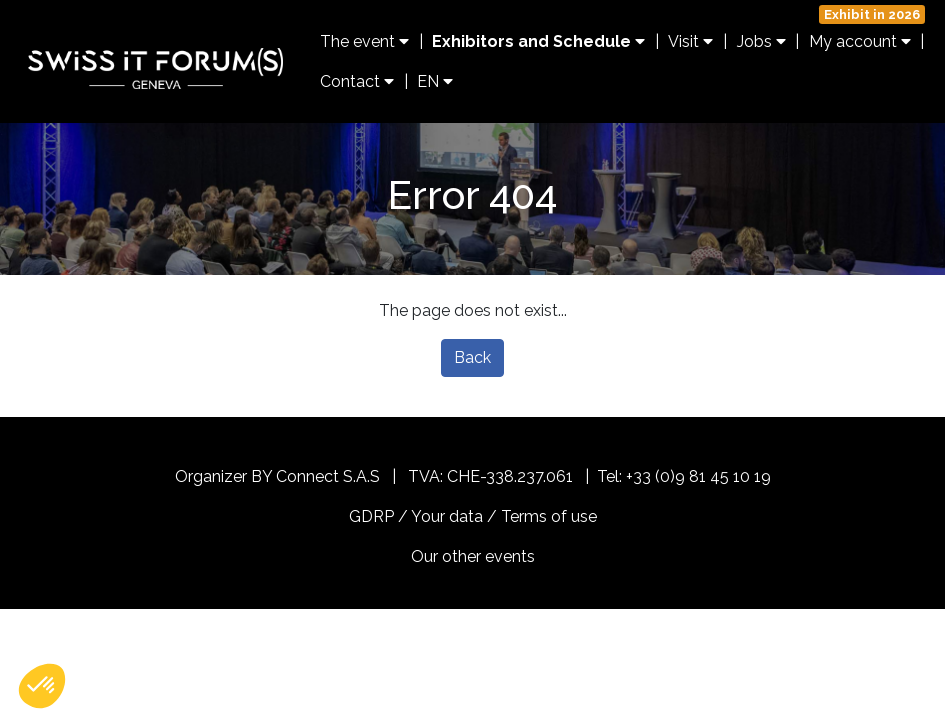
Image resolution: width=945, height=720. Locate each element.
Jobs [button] (761, 41)
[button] (42, 686)
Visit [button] (690, 41)
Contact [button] (357, 81)
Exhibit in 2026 (872, 14)
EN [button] (435, 81)
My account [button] (860, 41)
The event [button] (364, 41)
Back (472, 357)
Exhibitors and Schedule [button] (538, 41)
